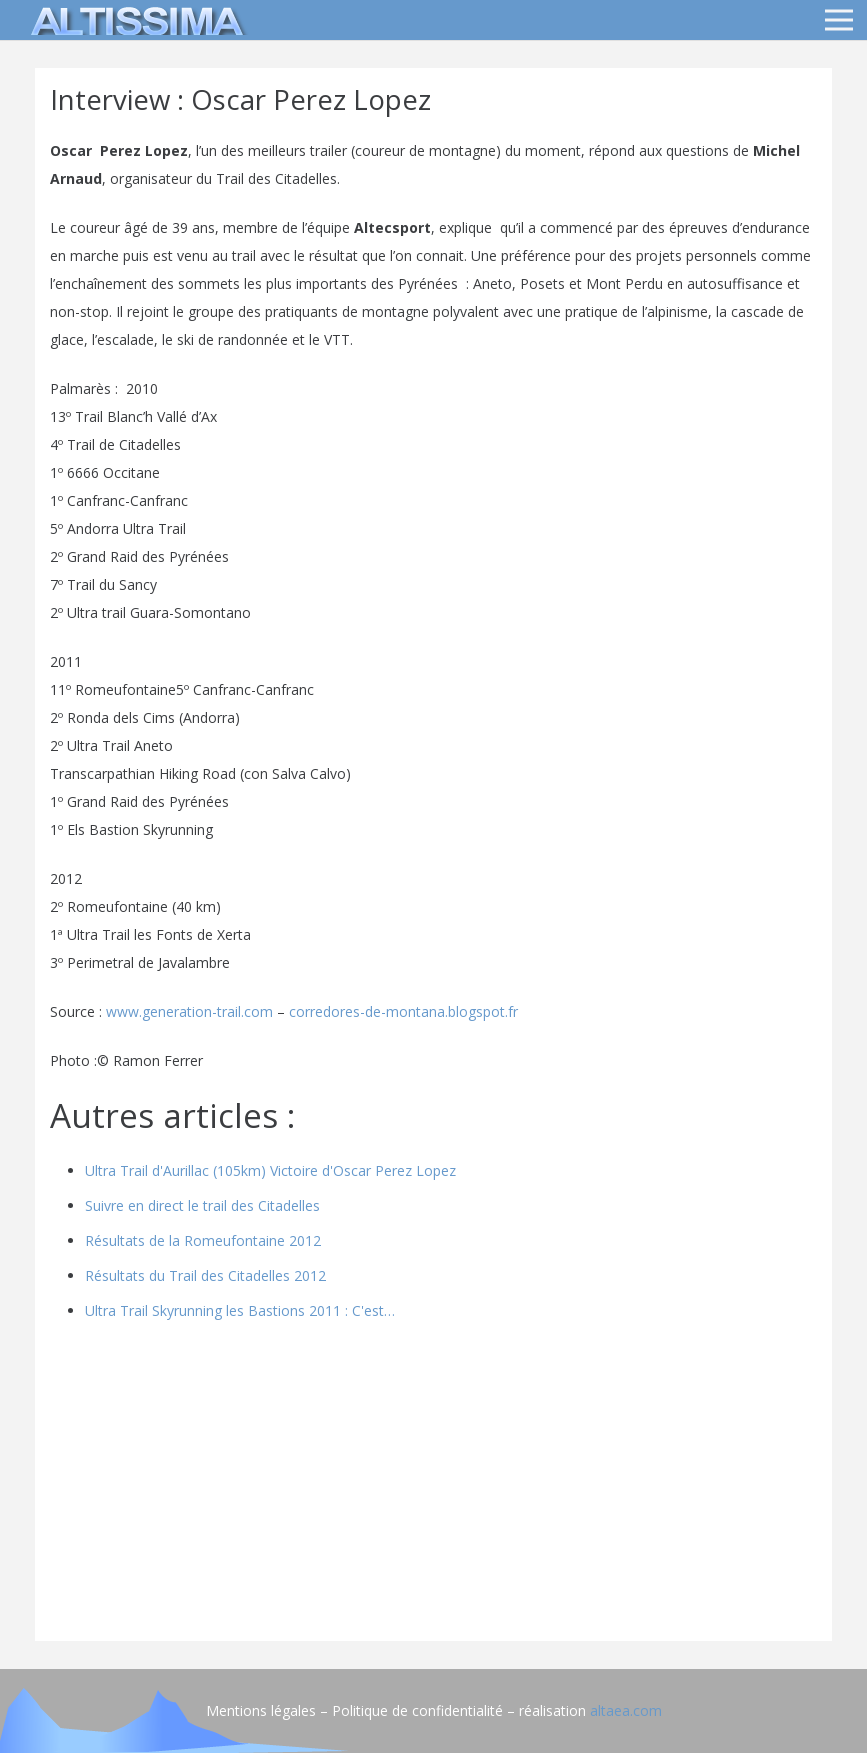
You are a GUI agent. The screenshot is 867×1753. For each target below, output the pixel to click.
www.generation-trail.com (189, 1011)
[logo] (134, 20)
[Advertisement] (433, 1486)
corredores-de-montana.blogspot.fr (403, 1011)
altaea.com (626, 1710)
